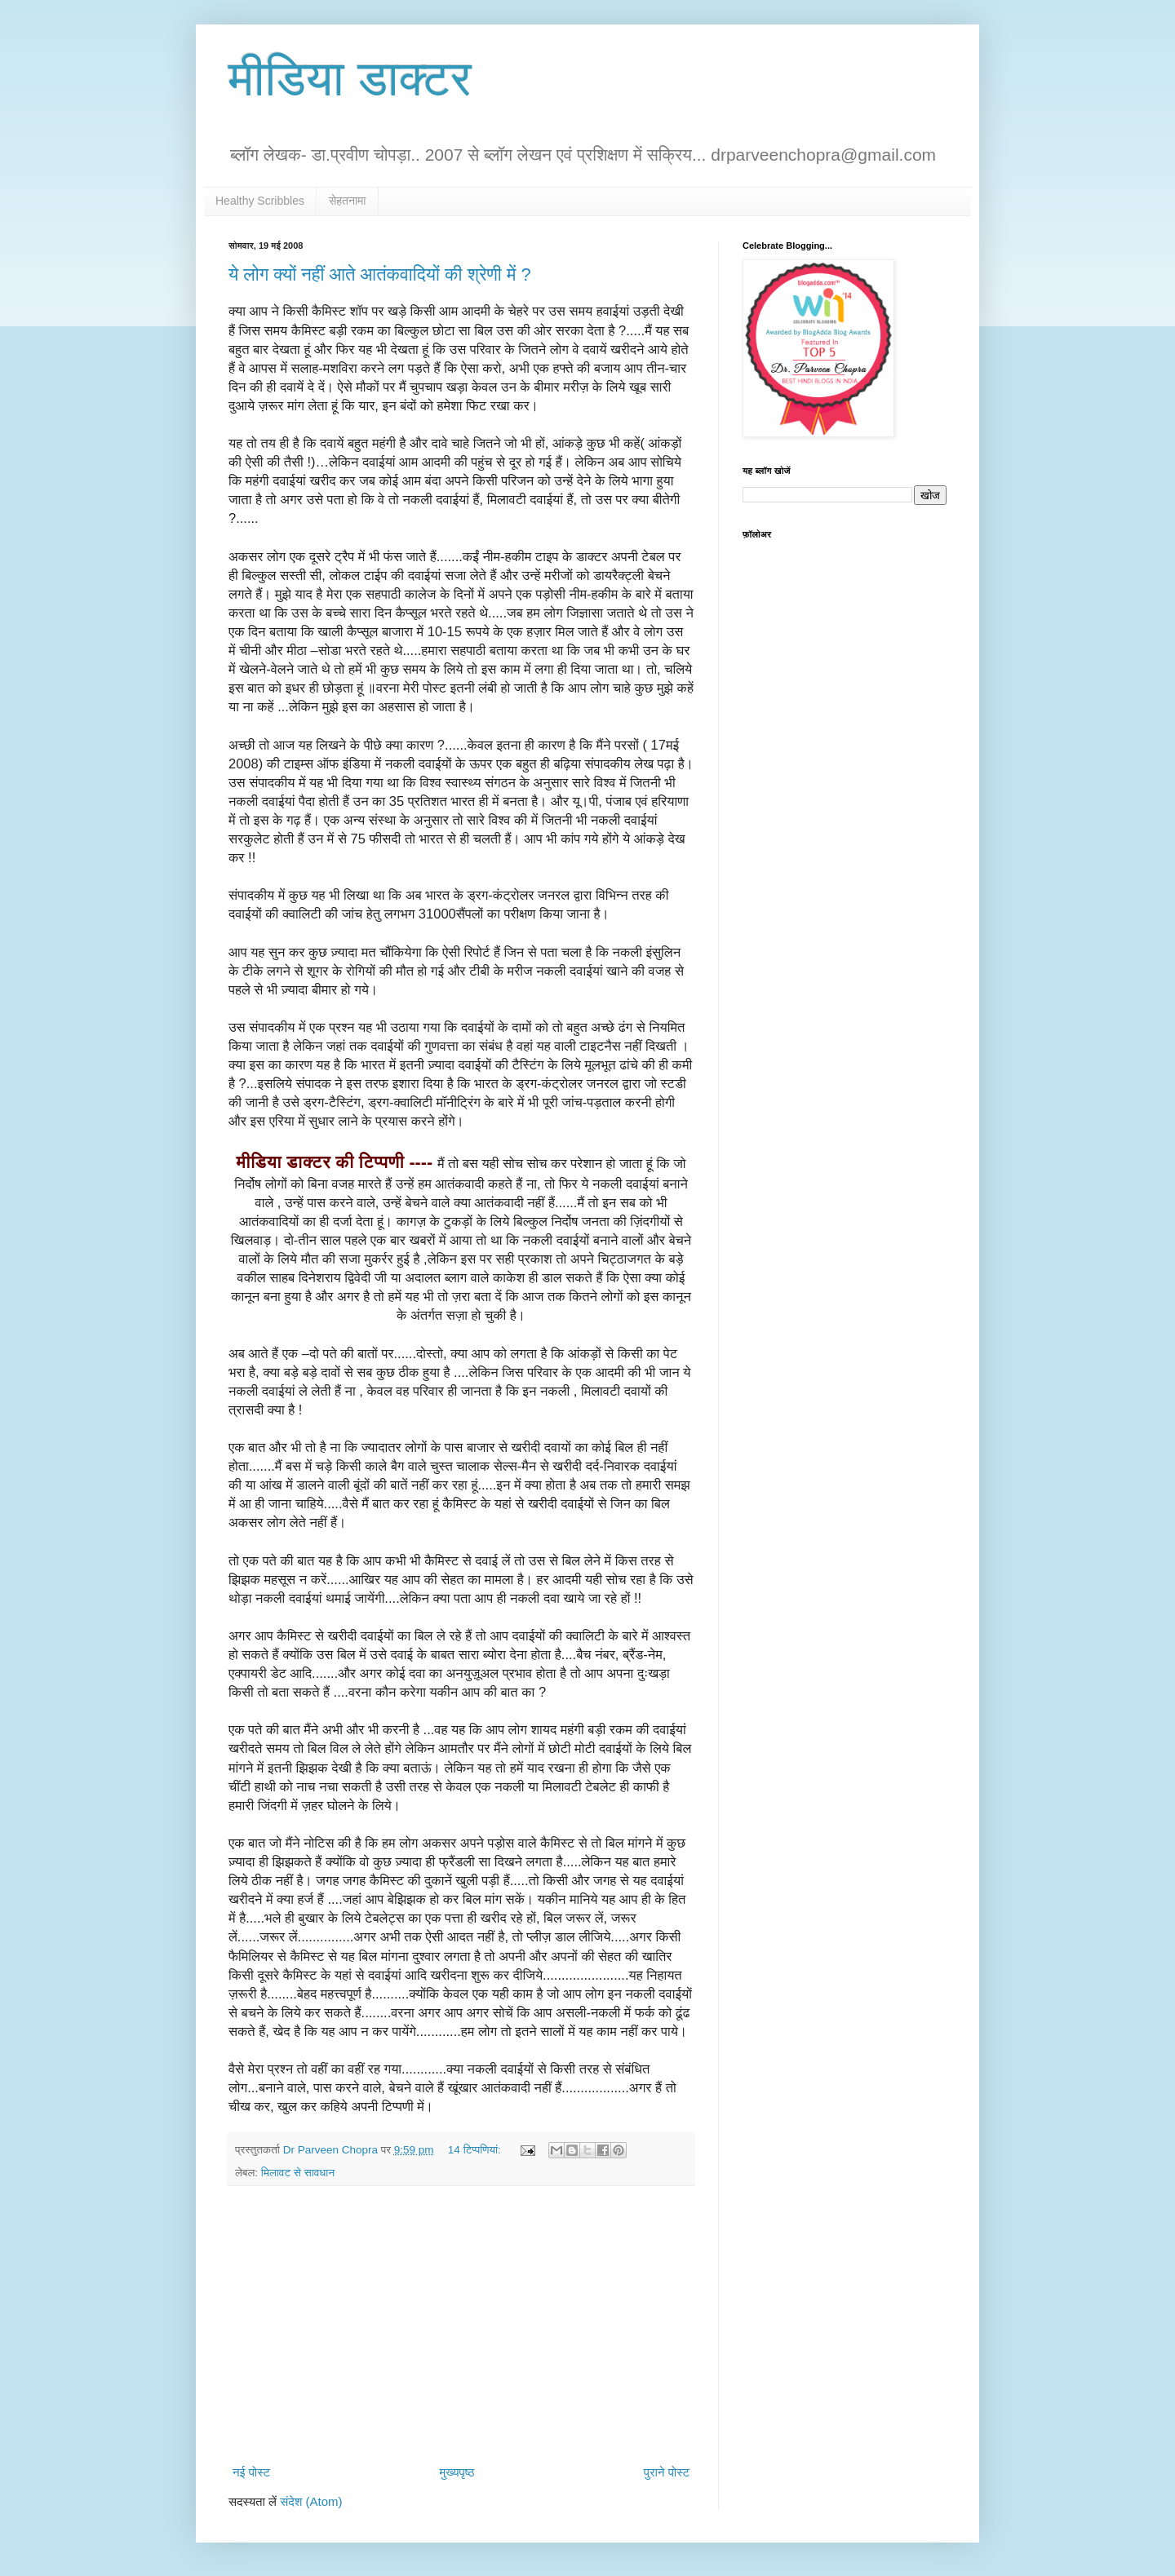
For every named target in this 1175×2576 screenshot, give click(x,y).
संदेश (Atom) (311, 2501)
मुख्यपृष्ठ (456, 2472)
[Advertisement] (461, 2325)
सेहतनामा (347, 200)
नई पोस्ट (251, 2472)
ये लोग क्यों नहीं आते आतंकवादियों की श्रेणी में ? (379, 274)
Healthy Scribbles (259, 200)
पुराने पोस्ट (666, 2472)
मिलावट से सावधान (298, 2173)
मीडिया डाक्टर (350, 78)
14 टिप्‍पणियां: (476, 2150)
